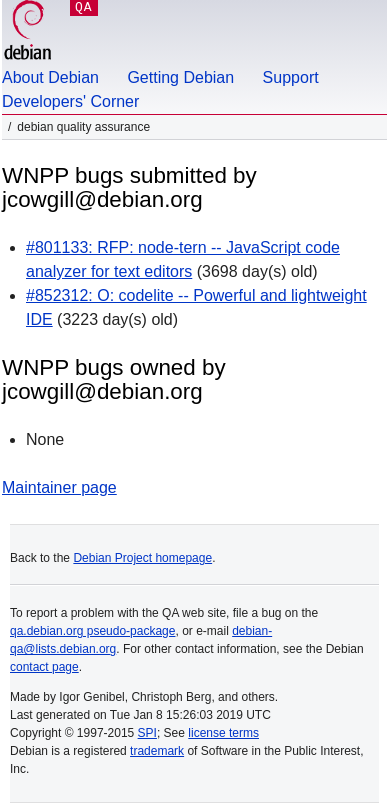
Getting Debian (180, 77)
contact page (44, 667)
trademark (157, 751)
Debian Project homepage (142, 558)
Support (291, 77)
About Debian (50, 77)
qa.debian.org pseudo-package (92, 631)
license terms (223, 733)
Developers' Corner (70, 101)
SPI (147, 733)
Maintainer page (59, 487)
